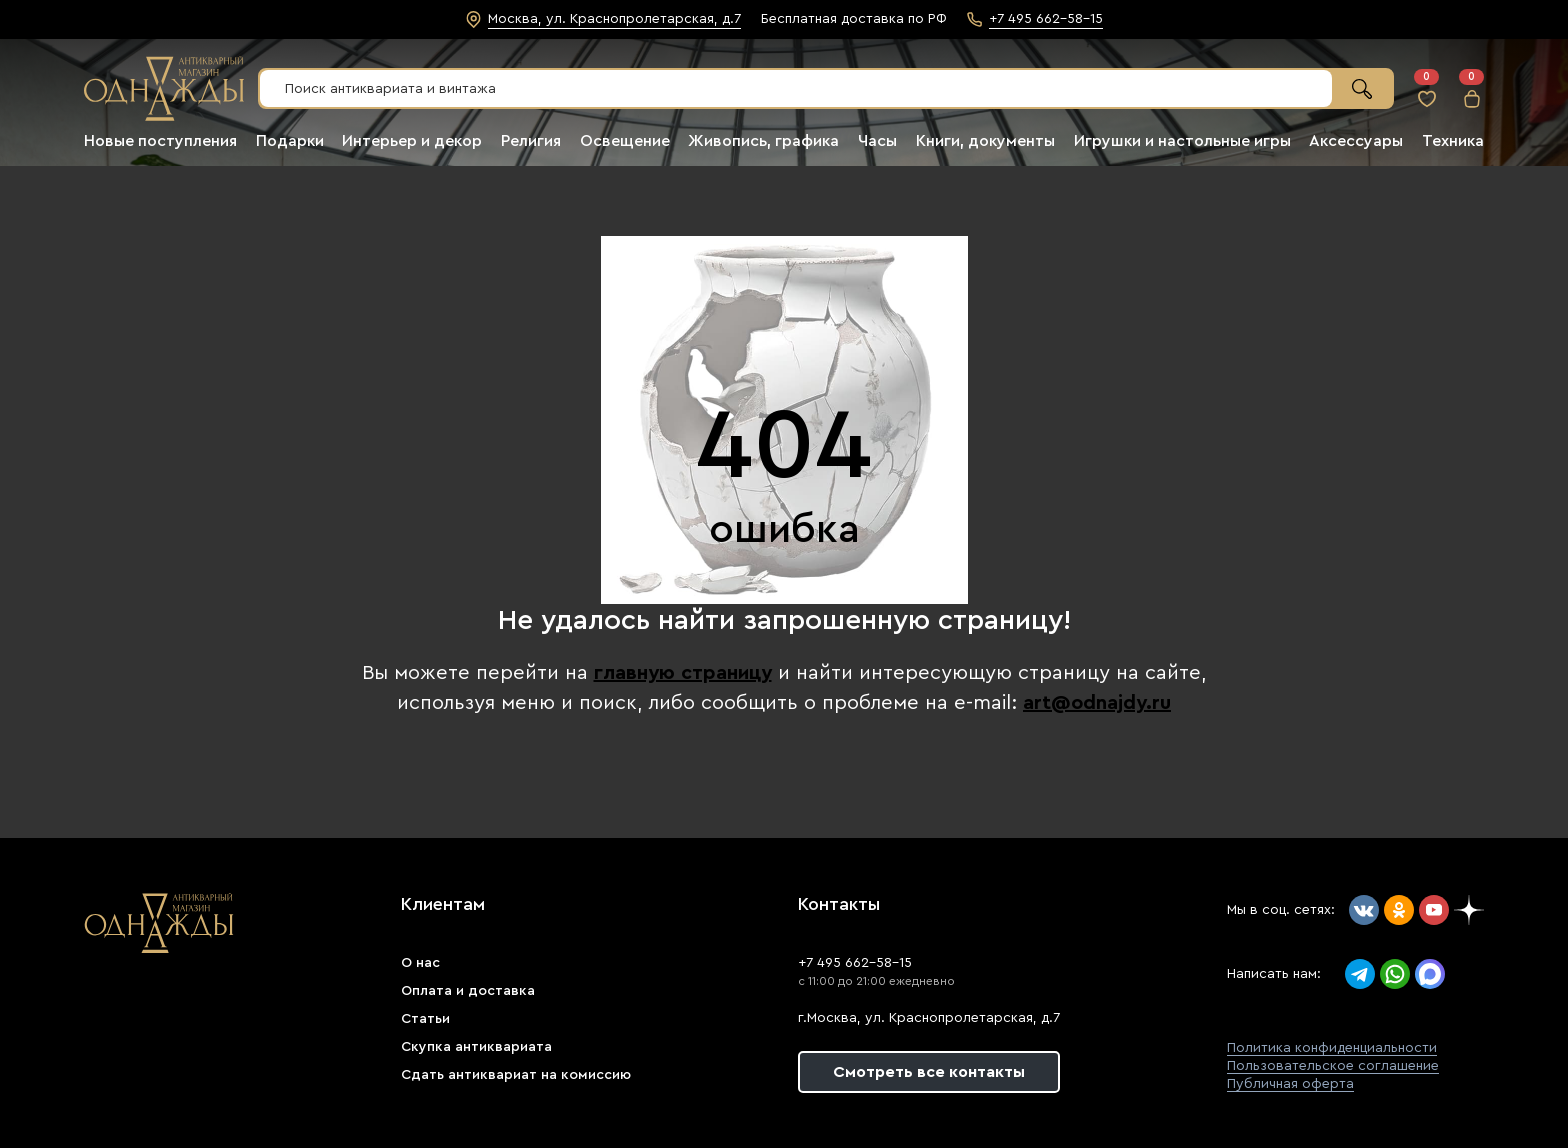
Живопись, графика (763, 141)
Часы (877, 141)
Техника (1453, 141)
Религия (531, 141)
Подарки (290, 141)
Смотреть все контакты (929, 1072)
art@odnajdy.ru (1097, 703)
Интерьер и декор (412, 141)
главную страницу (683, 673)
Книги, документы (985, 141)
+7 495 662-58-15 (855, 963)
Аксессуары (1356, 141)
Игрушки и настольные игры (1182, 141)
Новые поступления (160, 141)
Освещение (625, 141)
